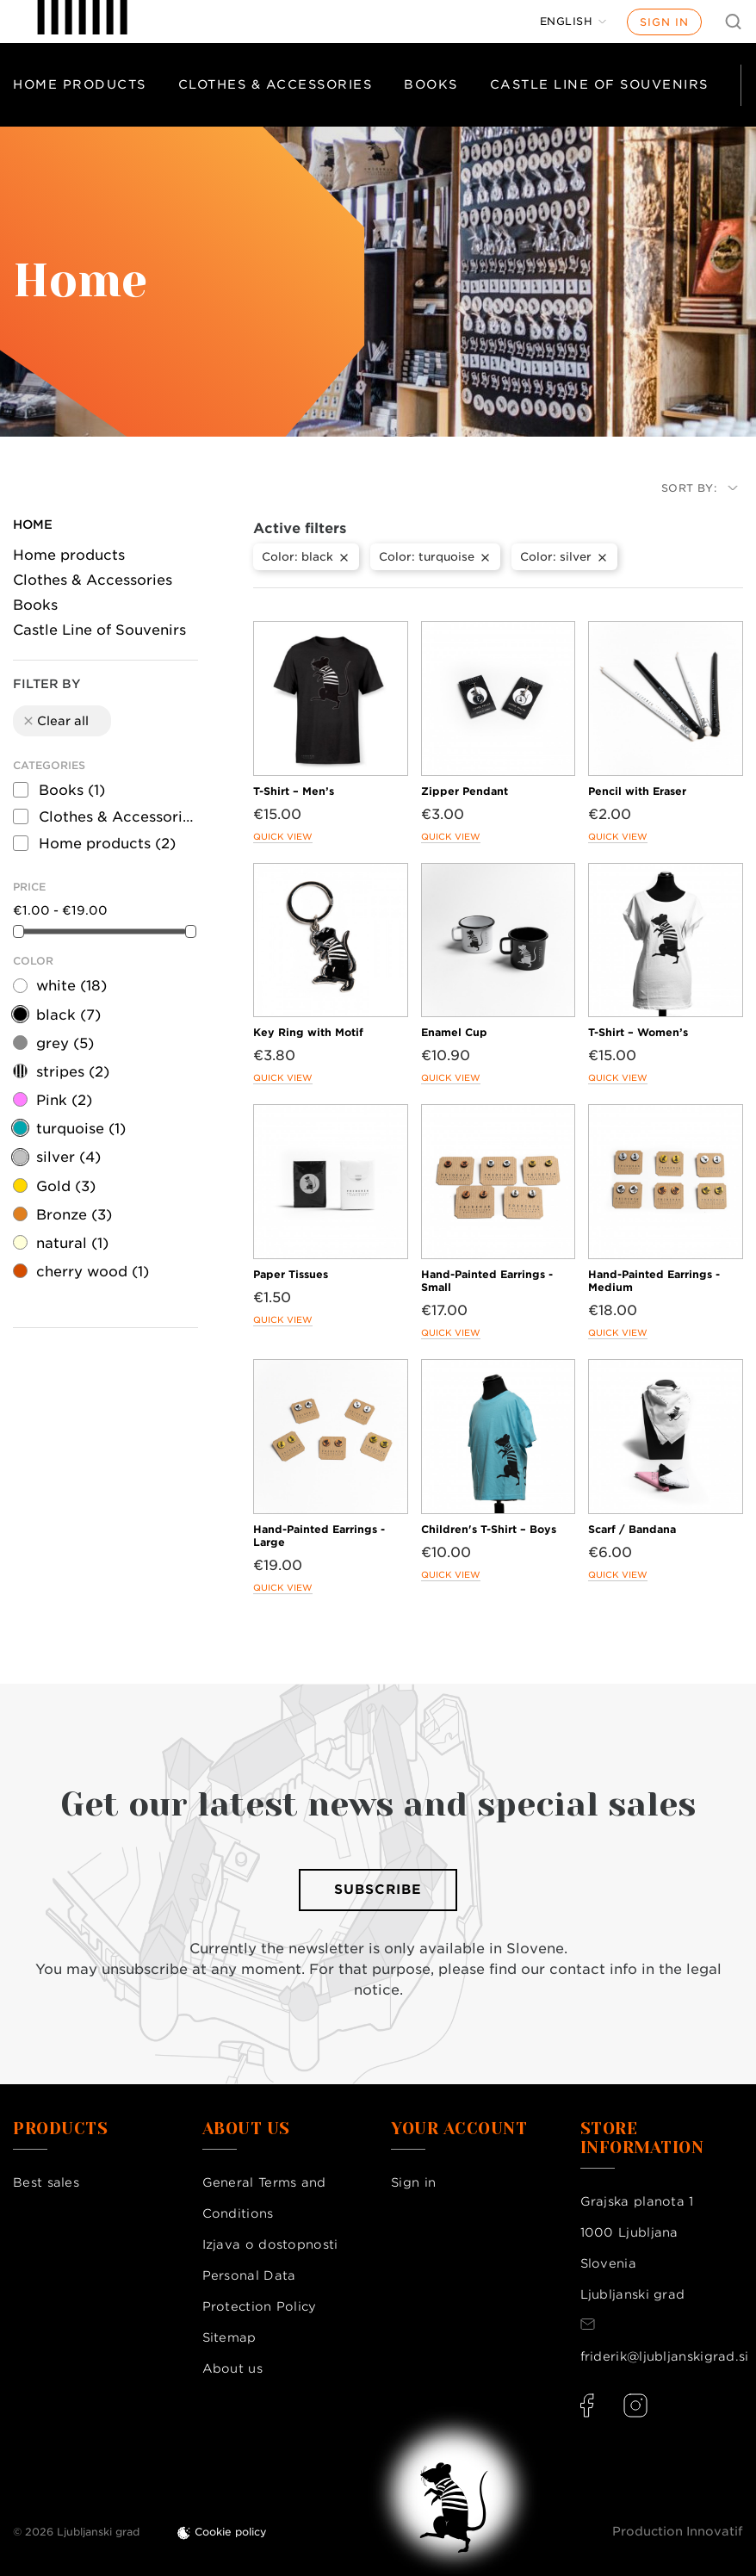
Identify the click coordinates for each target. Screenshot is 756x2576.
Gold (66, 1186)
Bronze (74, 1215)
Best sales (46, 2182)
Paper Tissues (290, 1274)
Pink (64, 1100)
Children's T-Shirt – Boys (488, 1529)
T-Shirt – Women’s (638, 1032)
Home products (79, 84)
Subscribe (378, 1889)
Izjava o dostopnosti (270, 2244)
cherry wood (92, 1271)
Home (33, 524)
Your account (459, 2129)
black (68, 1015)
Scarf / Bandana (632, 1529)
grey (65, 1043)
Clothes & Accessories (275, 84)
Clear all (55, 721)
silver (68, 1157)
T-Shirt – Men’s (293, 791)
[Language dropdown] (573, 21)
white (71, 986)
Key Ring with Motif (308, 1032)
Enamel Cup (454, 1032)
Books (431, 84)
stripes (72, 1072)
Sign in (664, 22)
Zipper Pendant (464, 791)
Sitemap (229, 2337)
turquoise (81, 1128)
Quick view (283, 836)
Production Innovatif (677, 2531)
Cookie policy (231, 2531)
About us (232, 2368)
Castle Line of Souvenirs (599, 84)
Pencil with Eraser (637, 791)
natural (72, 1243)
